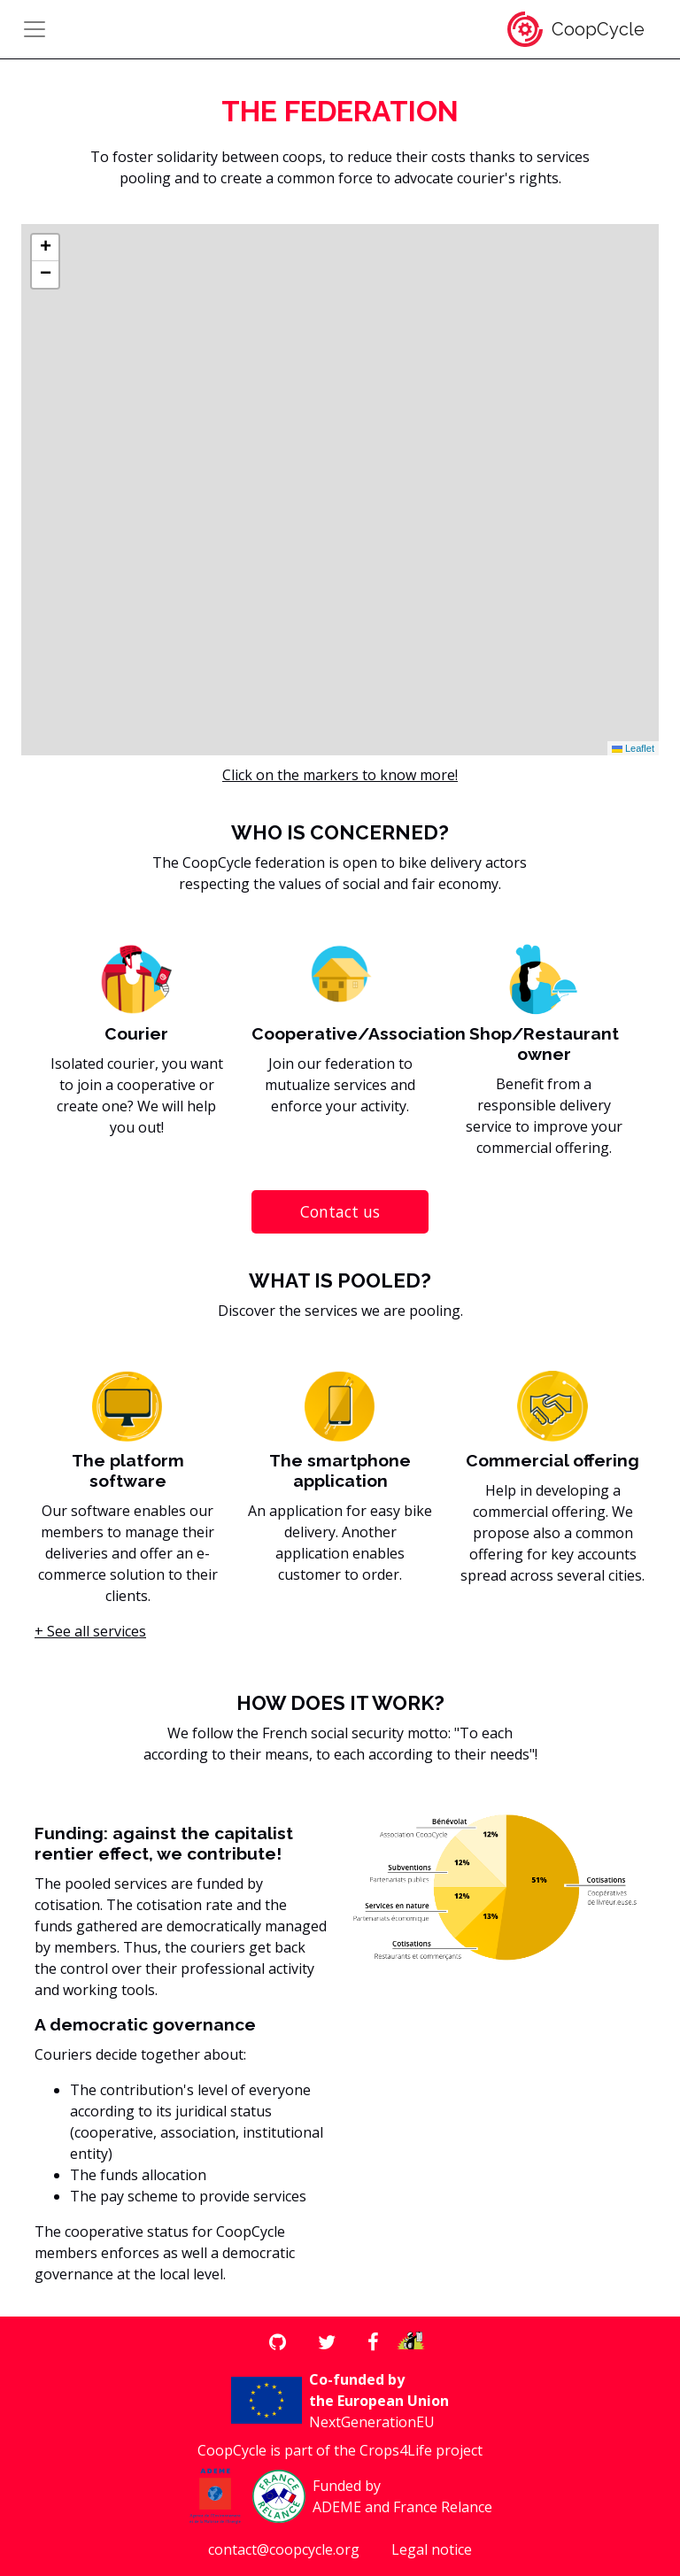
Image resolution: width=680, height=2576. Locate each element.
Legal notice (431, 2549)
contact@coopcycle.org (283, 2549)
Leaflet (633, 748)
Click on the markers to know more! (340, 775)
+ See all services (90, 1631)
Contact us (340, 1211)
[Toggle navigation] (34, 29)
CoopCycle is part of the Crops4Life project (340, 2450)
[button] (45, 248)
